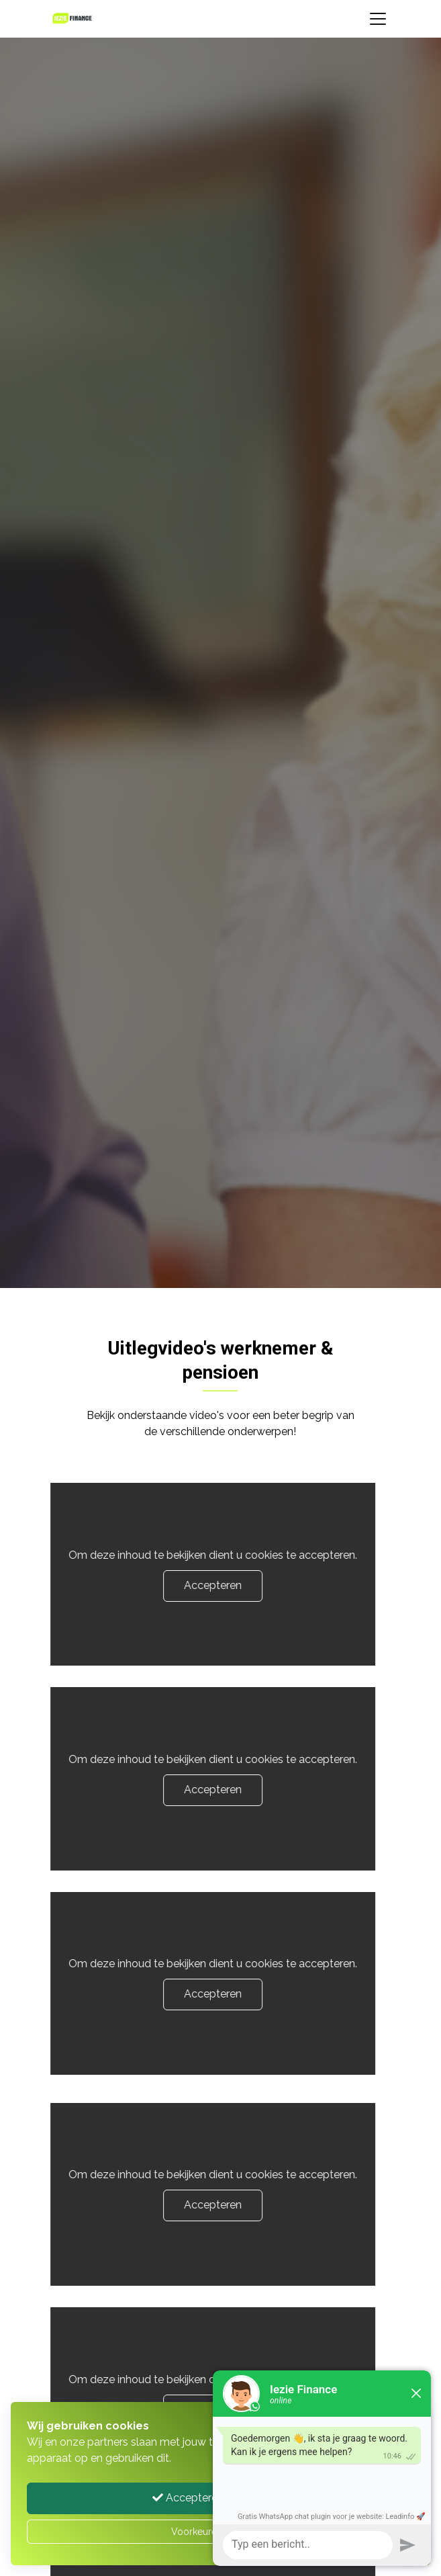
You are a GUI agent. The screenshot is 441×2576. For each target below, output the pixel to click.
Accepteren (197, 1585)
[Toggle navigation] (377, 18)
